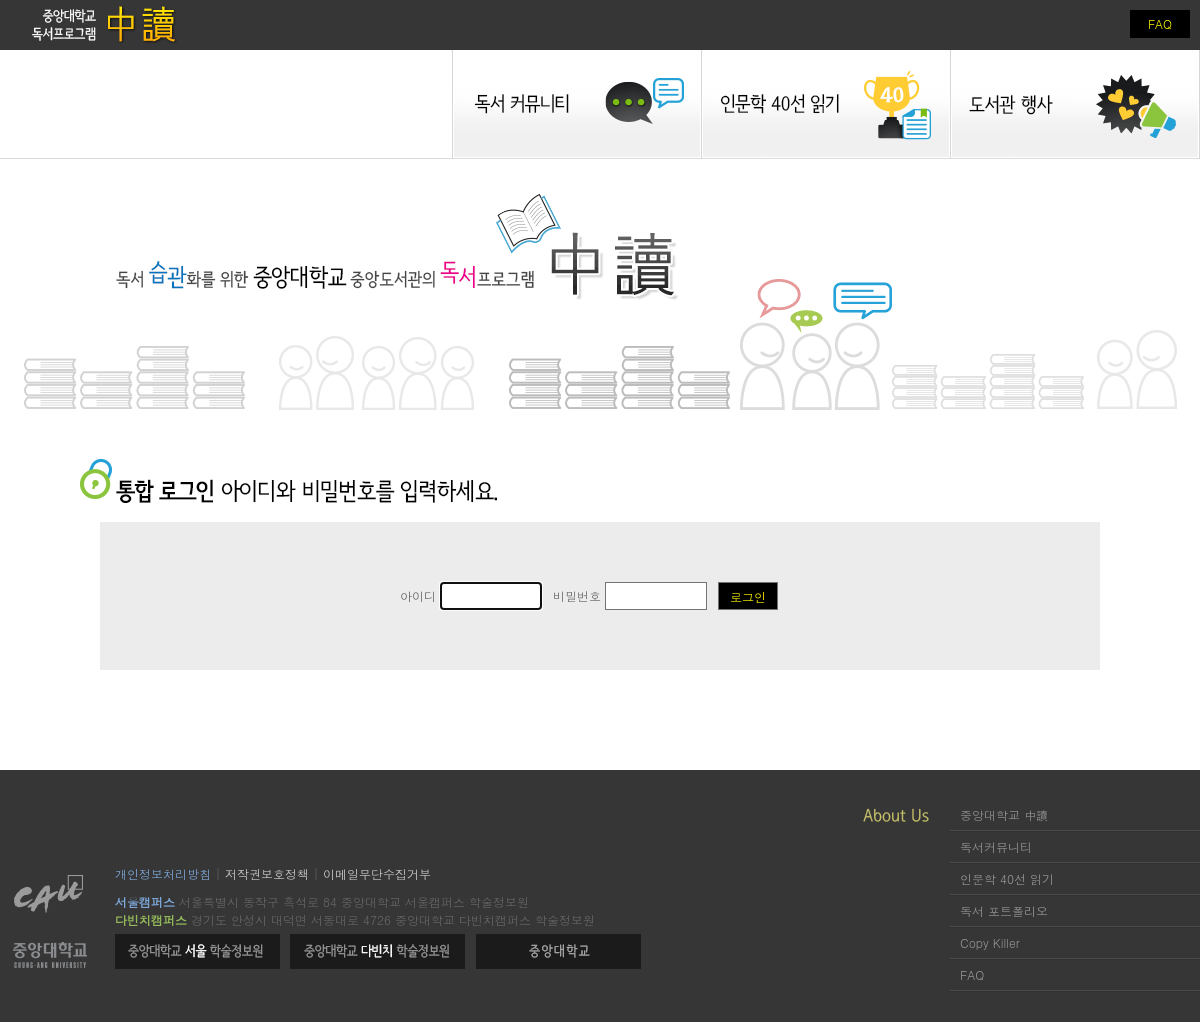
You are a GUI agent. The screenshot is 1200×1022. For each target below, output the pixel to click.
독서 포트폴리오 (1004, 910)
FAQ (1160, 23)
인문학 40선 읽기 (1007, 878)
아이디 (471, 596)
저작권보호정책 (267, 873)
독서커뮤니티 (996, 846)
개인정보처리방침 (163, 873)
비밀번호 (630, 596)
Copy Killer (990, 942)
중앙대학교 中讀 (1004, 814)
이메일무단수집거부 (377, 873)
